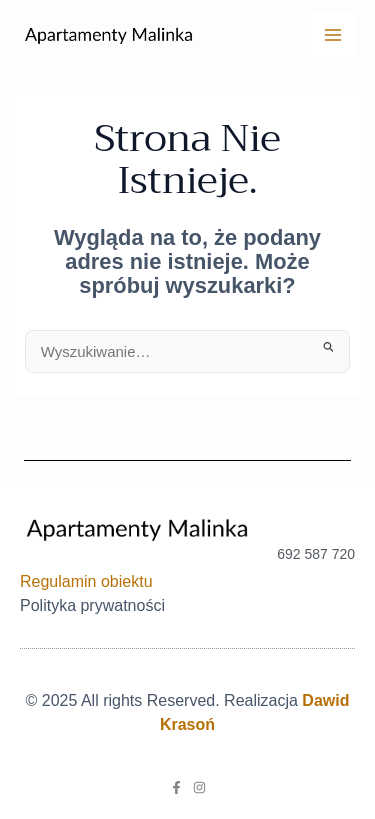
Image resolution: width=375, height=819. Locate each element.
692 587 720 (316, 554)
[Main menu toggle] (333, 35)
